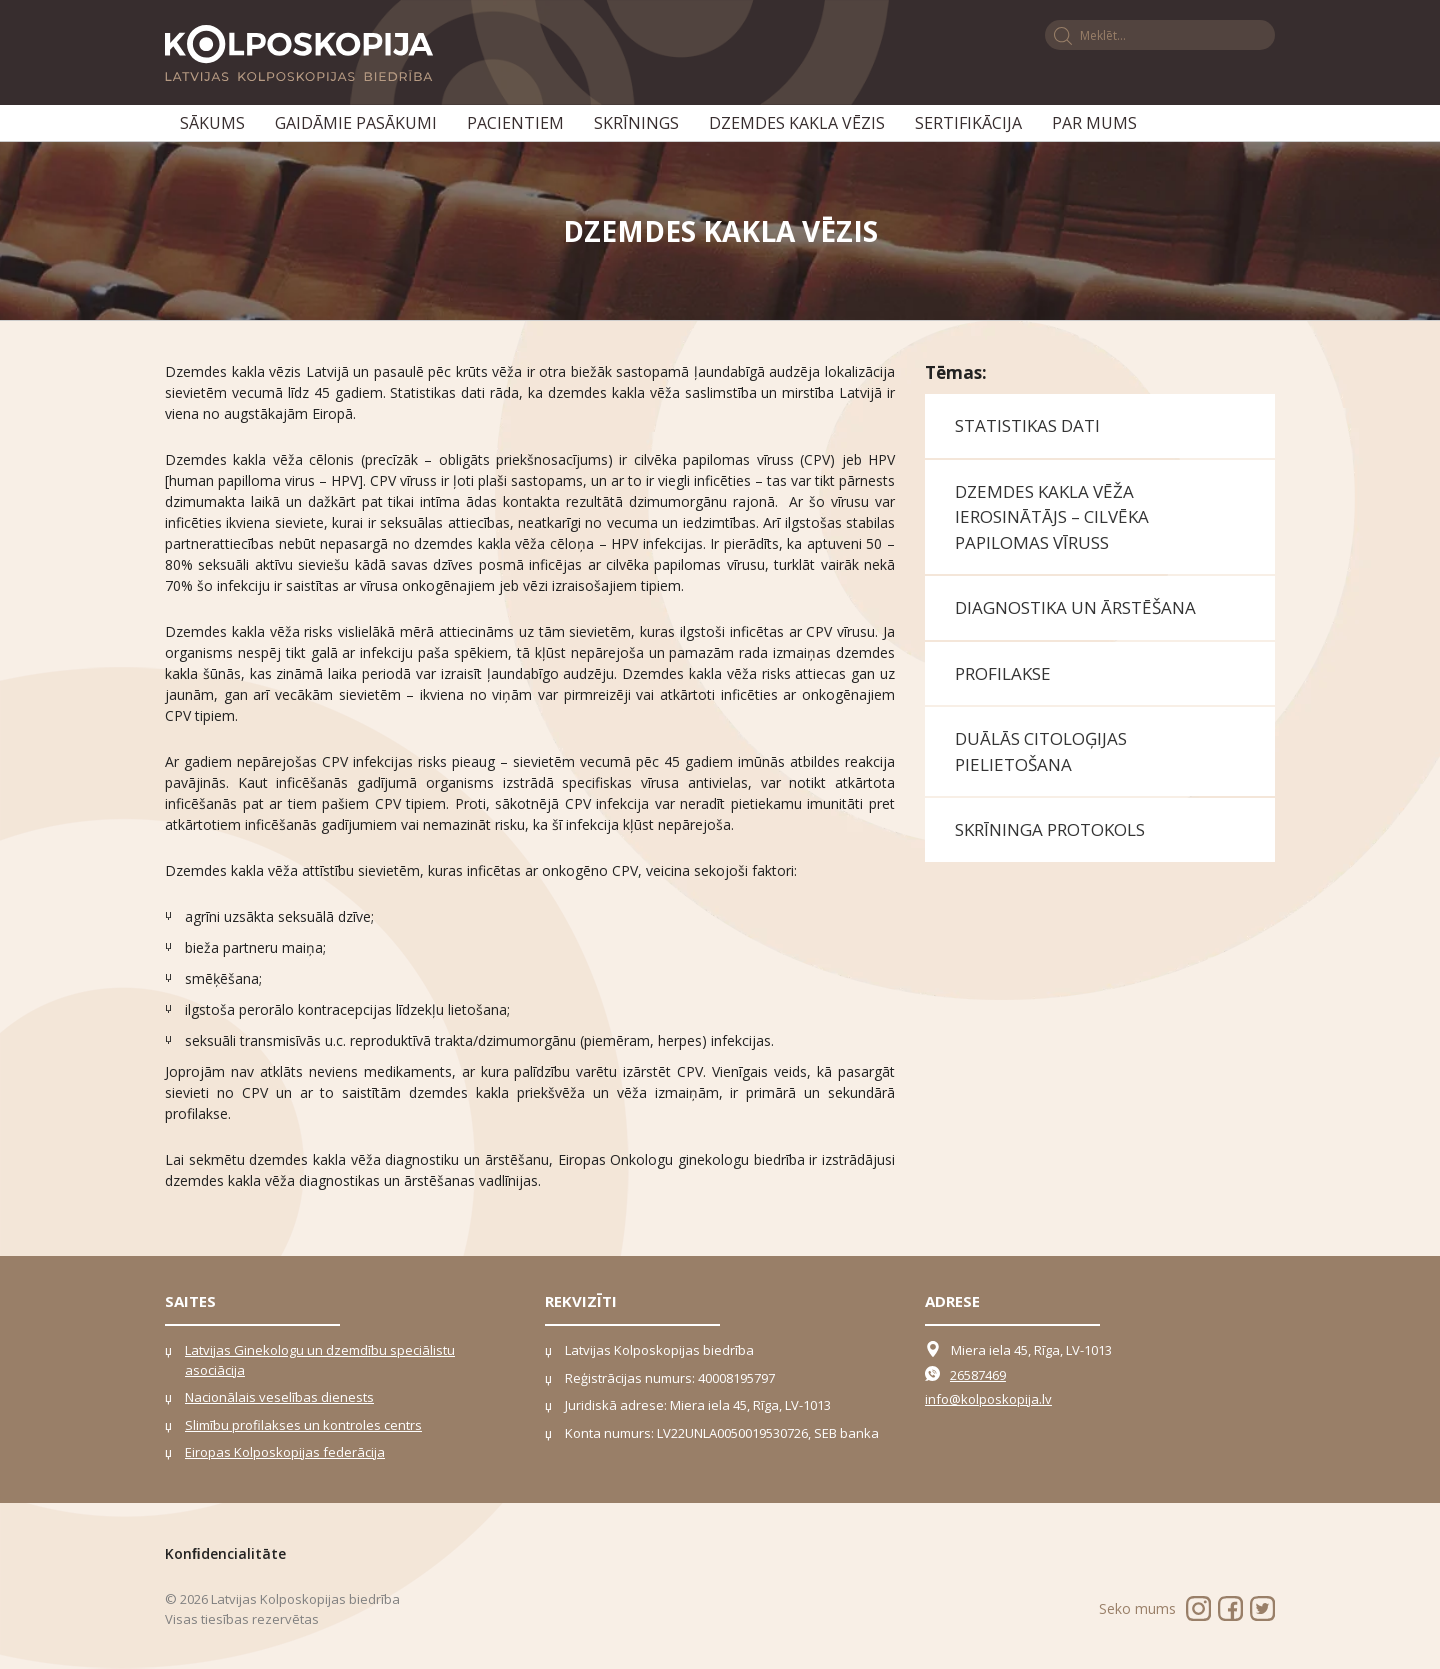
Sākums (212, 123)
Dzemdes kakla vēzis (797, 123)
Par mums (1094, 123)
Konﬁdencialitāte (225, 1553)
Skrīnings (636, 123)
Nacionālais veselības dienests (279, 1397)
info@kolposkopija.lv (988, 1399)
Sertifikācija (968, 123)
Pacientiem (515, 123)
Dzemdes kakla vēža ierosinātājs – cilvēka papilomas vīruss (1052, 517)
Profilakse (1003, 673)
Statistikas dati (1027, 425)
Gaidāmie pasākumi (356, 123)
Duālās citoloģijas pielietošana (1041, 751)
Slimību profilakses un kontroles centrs (303, 1425)
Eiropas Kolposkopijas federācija (285, 1452)
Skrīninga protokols (1050, 829)
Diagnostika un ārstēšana (1075, 607)
